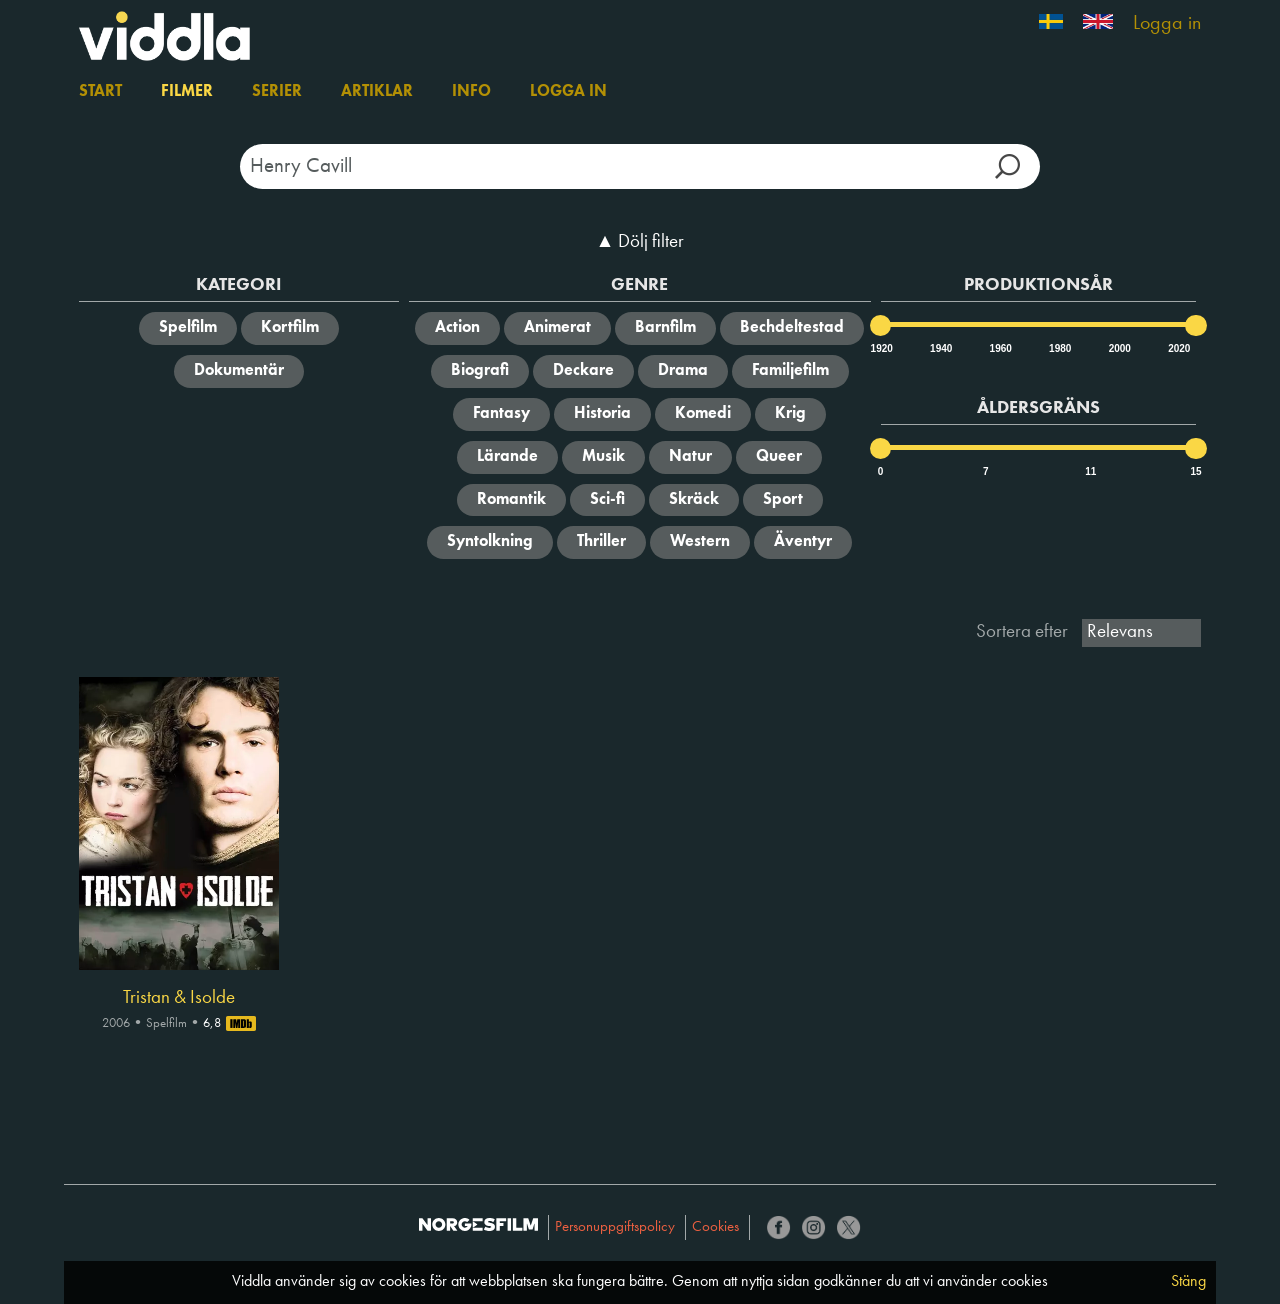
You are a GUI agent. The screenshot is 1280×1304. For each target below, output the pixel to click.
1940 (940, 348)
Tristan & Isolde (179, 998)
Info (471, 92)
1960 (1000, 348)
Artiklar (377, 92)
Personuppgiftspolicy (615, 1227)
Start (100, 92)
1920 (881, 348)
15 (1195, 471)
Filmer (187, 92)
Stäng (1188, 1282)
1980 (1059, 348)
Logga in (1167, 24)
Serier (277, 92)
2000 (1119, 348)
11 (1090, 471)
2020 (1178, 348)
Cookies (715, 1227)
